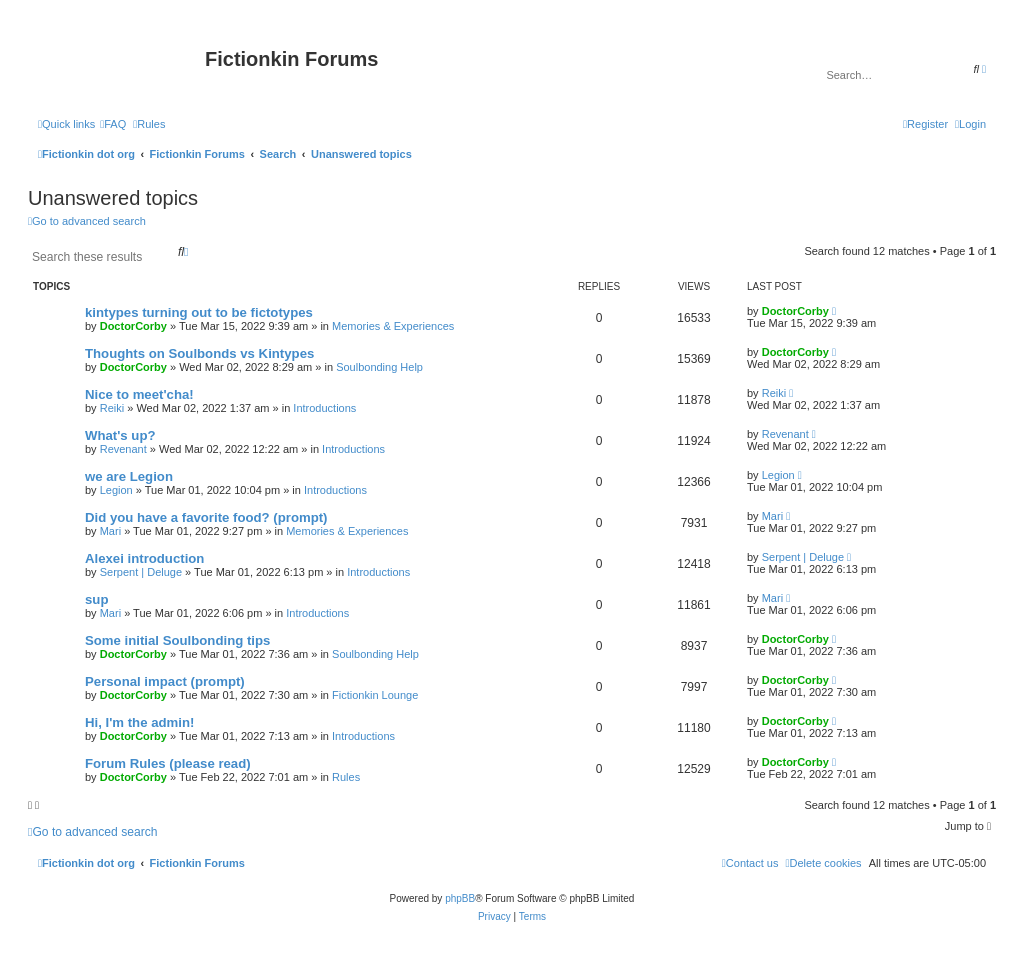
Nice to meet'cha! (139, 394)
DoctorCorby (133, 326)
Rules (346, 777)
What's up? (120, 435)
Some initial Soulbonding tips (177, 640)
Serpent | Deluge (141, 572)
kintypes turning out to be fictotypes (199, 312)
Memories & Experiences (393, 326)
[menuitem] (113, 124)
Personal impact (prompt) (165, 681)
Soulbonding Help (379, 367)
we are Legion (129, 476)
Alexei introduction (144, 558)
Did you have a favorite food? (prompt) (206, 517)
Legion (116, 490)
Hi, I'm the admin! (139, 722)
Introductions (324, 408)
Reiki (112, 408)
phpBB (460, 898)
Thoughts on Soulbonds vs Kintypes (199, 353)
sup (96, 599)
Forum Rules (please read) (168, 763)
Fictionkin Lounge (375, 695)
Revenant (123, 449)
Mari (110, 531)
